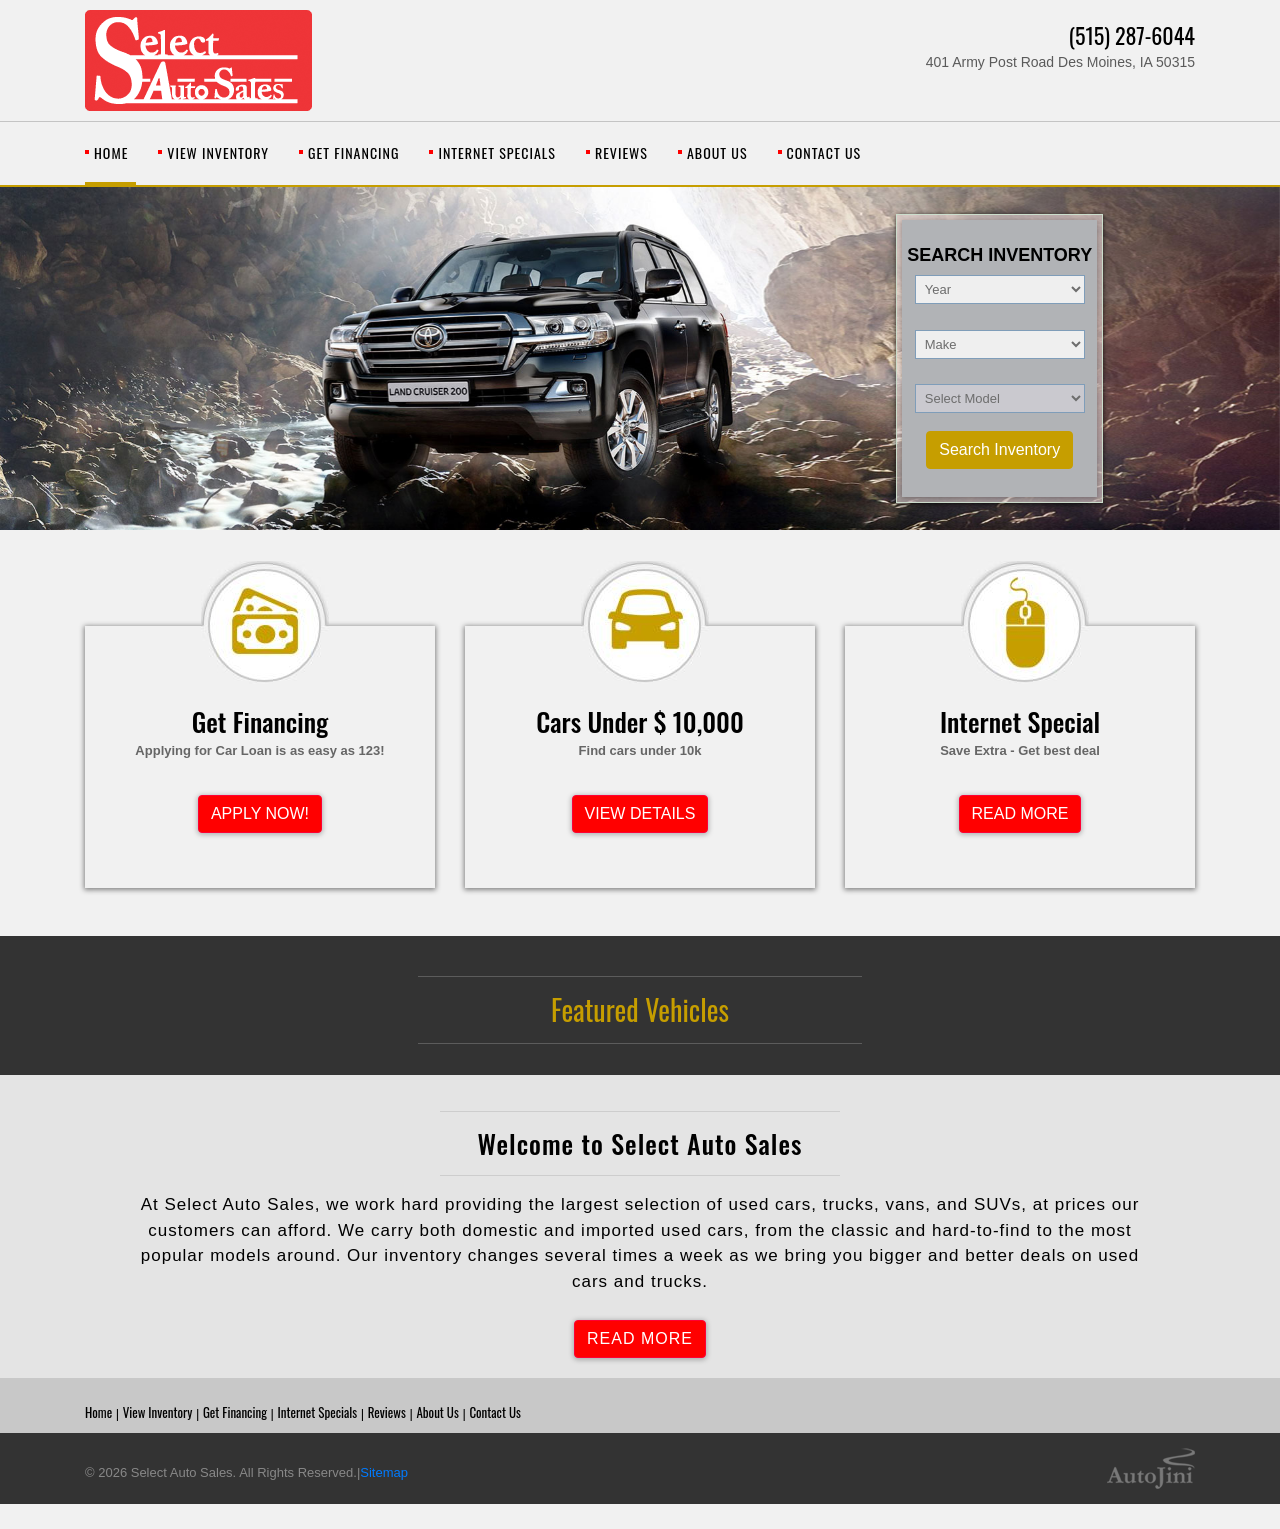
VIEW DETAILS (640, 813)
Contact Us (495, 1412)
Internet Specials (317, 1412)
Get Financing (235, 1412)
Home (98, 1412)
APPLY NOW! (260, 813)
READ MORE (1020, 813)
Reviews (387, 1412)
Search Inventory (999, 449)
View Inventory (158, 1412)
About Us (437, 1412)
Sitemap (384, 1472)
